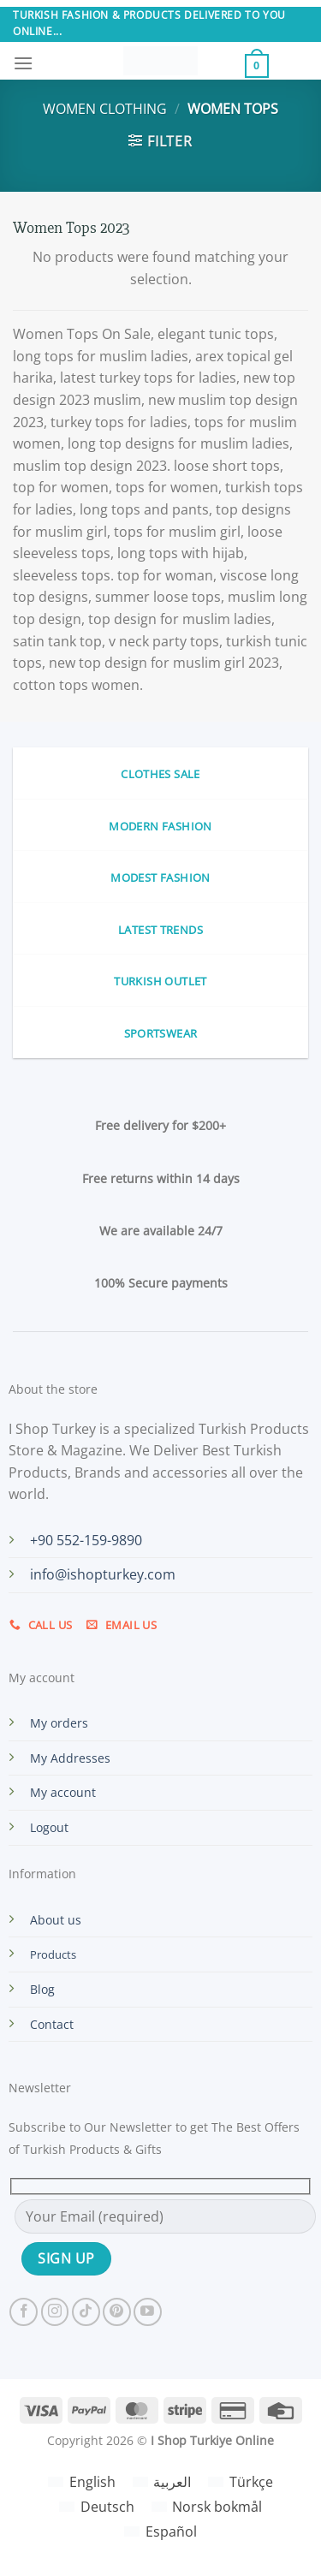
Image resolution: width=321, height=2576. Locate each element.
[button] (23, 63)
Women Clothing (105, 108)
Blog (42, 1989)
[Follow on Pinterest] (117, 2312)
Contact (52, 2024)
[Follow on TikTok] (86, 2312)
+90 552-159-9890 (86, 1540)
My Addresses (70, 1758)
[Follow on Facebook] (23, 2312)
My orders (59, 1723)
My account (63, 1792)
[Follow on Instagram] (55, 2312)
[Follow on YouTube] (148, 2312)
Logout (49, 1827)
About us (55, 1920)
